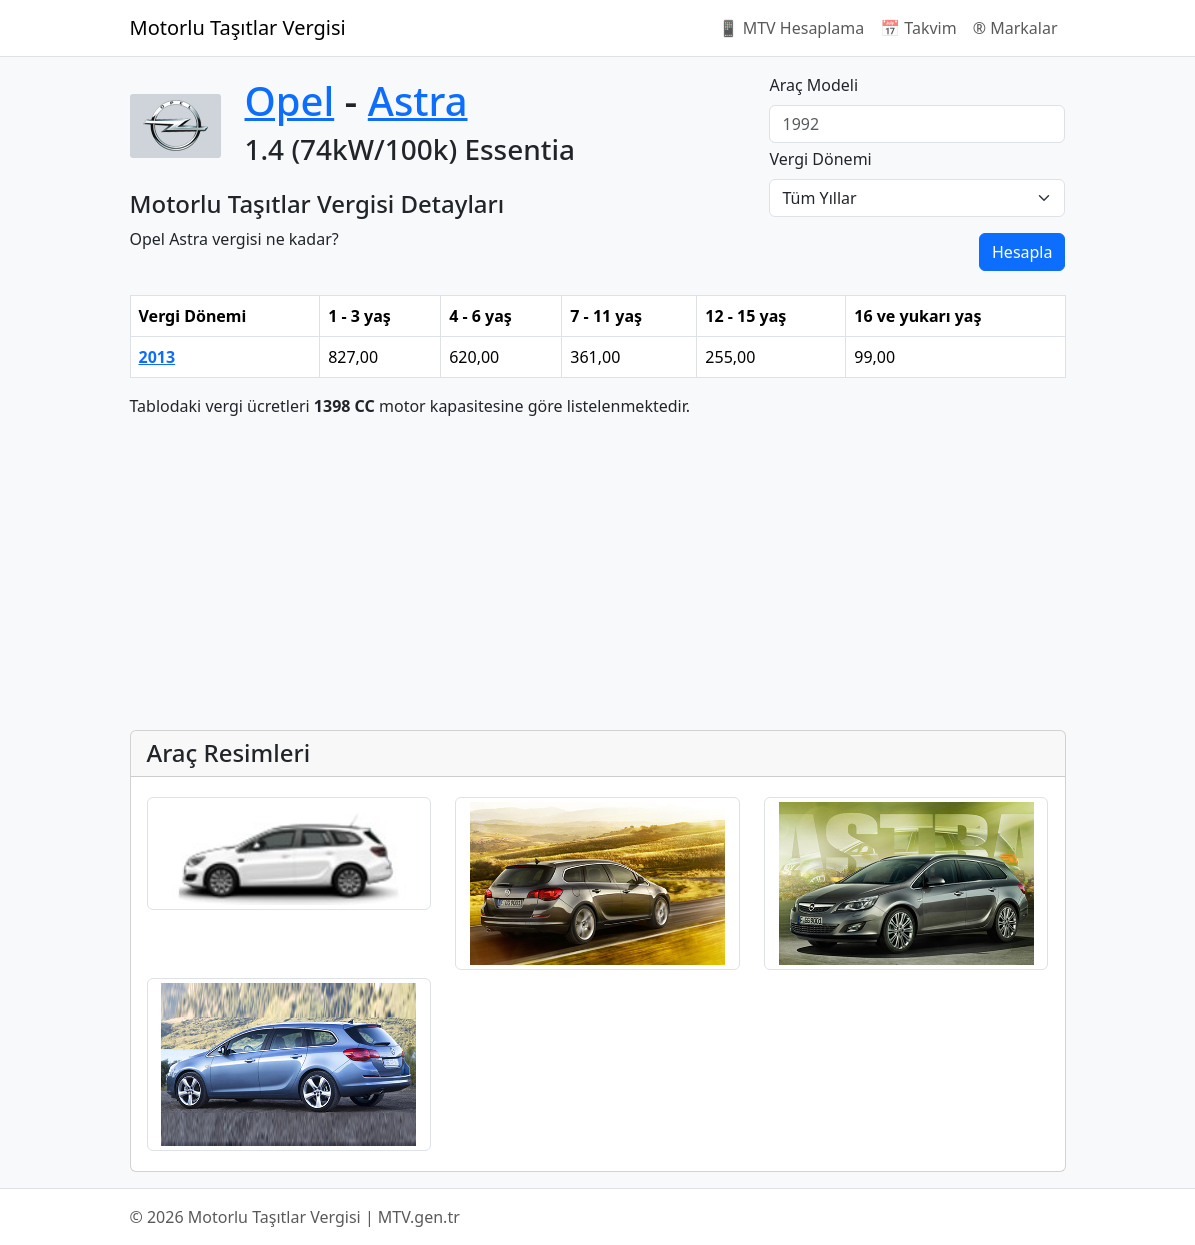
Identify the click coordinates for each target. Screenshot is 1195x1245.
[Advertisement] (598, 574)
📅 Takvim (918, 28)
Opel (290, 100)
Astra (418, 100)
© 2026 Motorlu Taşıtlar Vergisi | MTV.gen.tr (295, 1217)
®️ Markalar (1015, 28)
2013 (157, 357)
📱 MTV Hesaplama (792, 28)
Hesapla (1022, 252)
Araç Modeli (813, 85)
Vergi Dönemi (820, 159)
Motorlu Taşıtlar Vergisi (238, 27)
